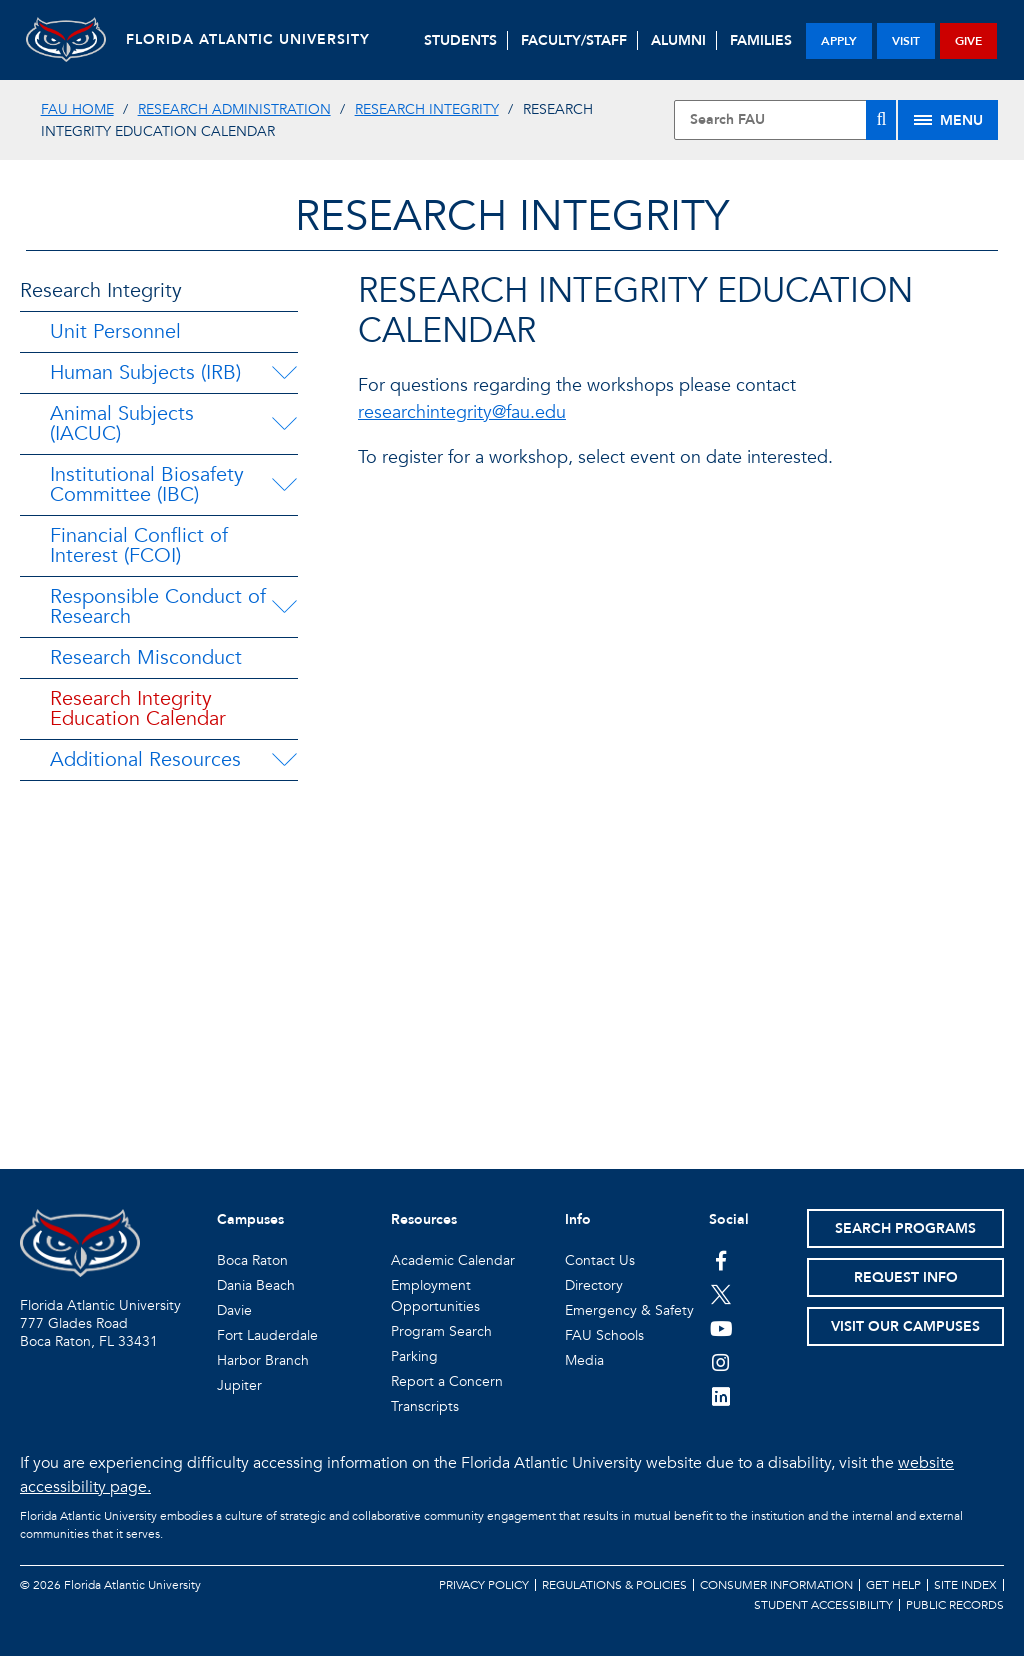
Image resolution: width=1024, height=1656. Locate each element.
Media (584, 1360)
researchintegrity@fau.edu (462, 412)
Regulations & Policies (614, 1585)
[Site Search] (785, 120)
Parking (414, 1356)
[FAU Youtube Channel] (721, 1328)
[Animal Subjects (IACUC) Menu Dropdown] (284, 424)
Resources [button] (424, 1219)
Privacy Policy (484, 1585)
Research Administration (234, 109)
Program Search (441, 1331)
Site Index (965, 1585)
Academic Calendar (453, 1260)
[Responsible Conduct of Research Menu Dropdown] (287, 607)
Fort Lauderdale (267, 1335)
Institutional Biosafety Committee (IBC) (147, 484)
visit (906, 41)
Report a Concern (447, 1381)
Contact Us (600, 1260)
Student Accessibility (823, 1605)
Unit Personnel (115, 331)
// (681, 811)
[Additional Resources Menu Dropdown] (284, 760)
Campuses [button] (250, 1219)
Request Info (906, 1277)
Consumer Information (776, 1585)
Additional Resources (145, 759)
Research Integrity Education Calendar (138, 708)
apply (839, 41)
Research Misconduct (146, 657)
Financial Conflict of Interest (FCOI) (139, 545)
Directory (594, 1285)
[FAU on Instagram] (721, 1362)
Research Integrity (427, 109)
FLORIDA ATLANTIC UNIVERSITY (248, 39)
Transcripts (425, 1406)
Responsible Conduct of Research (158, 606)
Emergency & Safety (629, 1310)
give (968, 41)
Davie (234, 1310)
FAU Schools (604, 1335)
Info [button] (578, 1219)
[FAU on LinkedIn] (721, 1396)
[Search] (881, 120)
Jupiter (239, 1385)
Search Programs (905, 1228)
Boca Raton (252, 1260)
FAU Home (77, 109)
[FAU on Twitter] (721, 1294)
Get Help (893, 1585)
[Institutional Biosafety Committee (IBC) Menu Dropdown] (288, 485)
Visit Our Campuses (905, 1326)
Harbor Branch (263, 1360)
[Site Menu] (948, 120)
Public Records (955, 1605)
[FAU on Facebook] (721, 1260)
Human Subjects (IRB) (145, 372)
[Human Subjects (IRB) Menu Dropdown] (284, 373)
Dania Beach (256, 1285)
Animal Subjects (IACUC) (122, 423)
